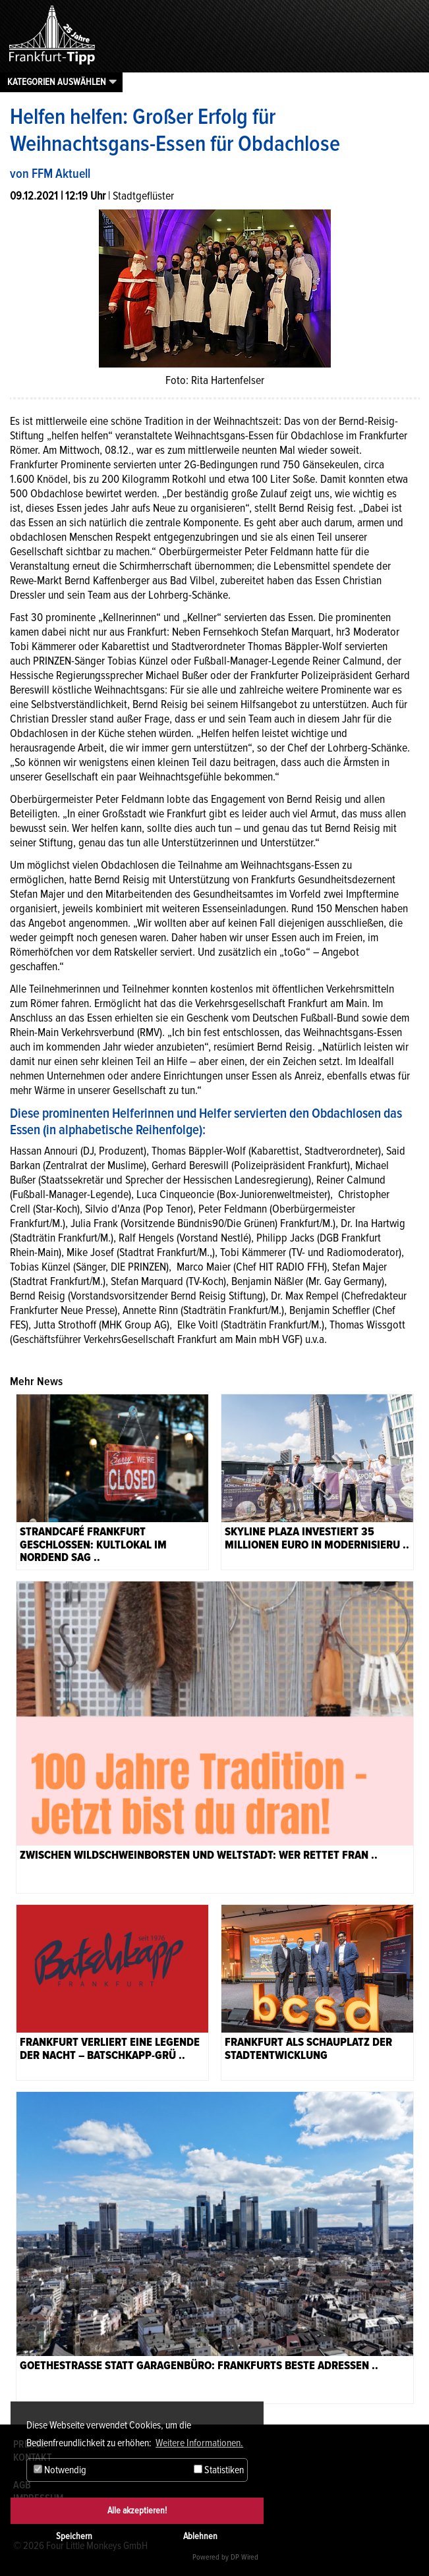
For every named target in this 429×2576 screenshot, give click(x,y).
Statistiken (219, 2470)
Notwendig (60, 2470)
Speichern (74, 2536)
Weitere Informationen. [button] (199, 2443)
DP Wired (244, 2557)
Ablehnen (200, 2536)
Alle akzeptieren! (137, 2510)
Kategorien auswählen (56, 82)
